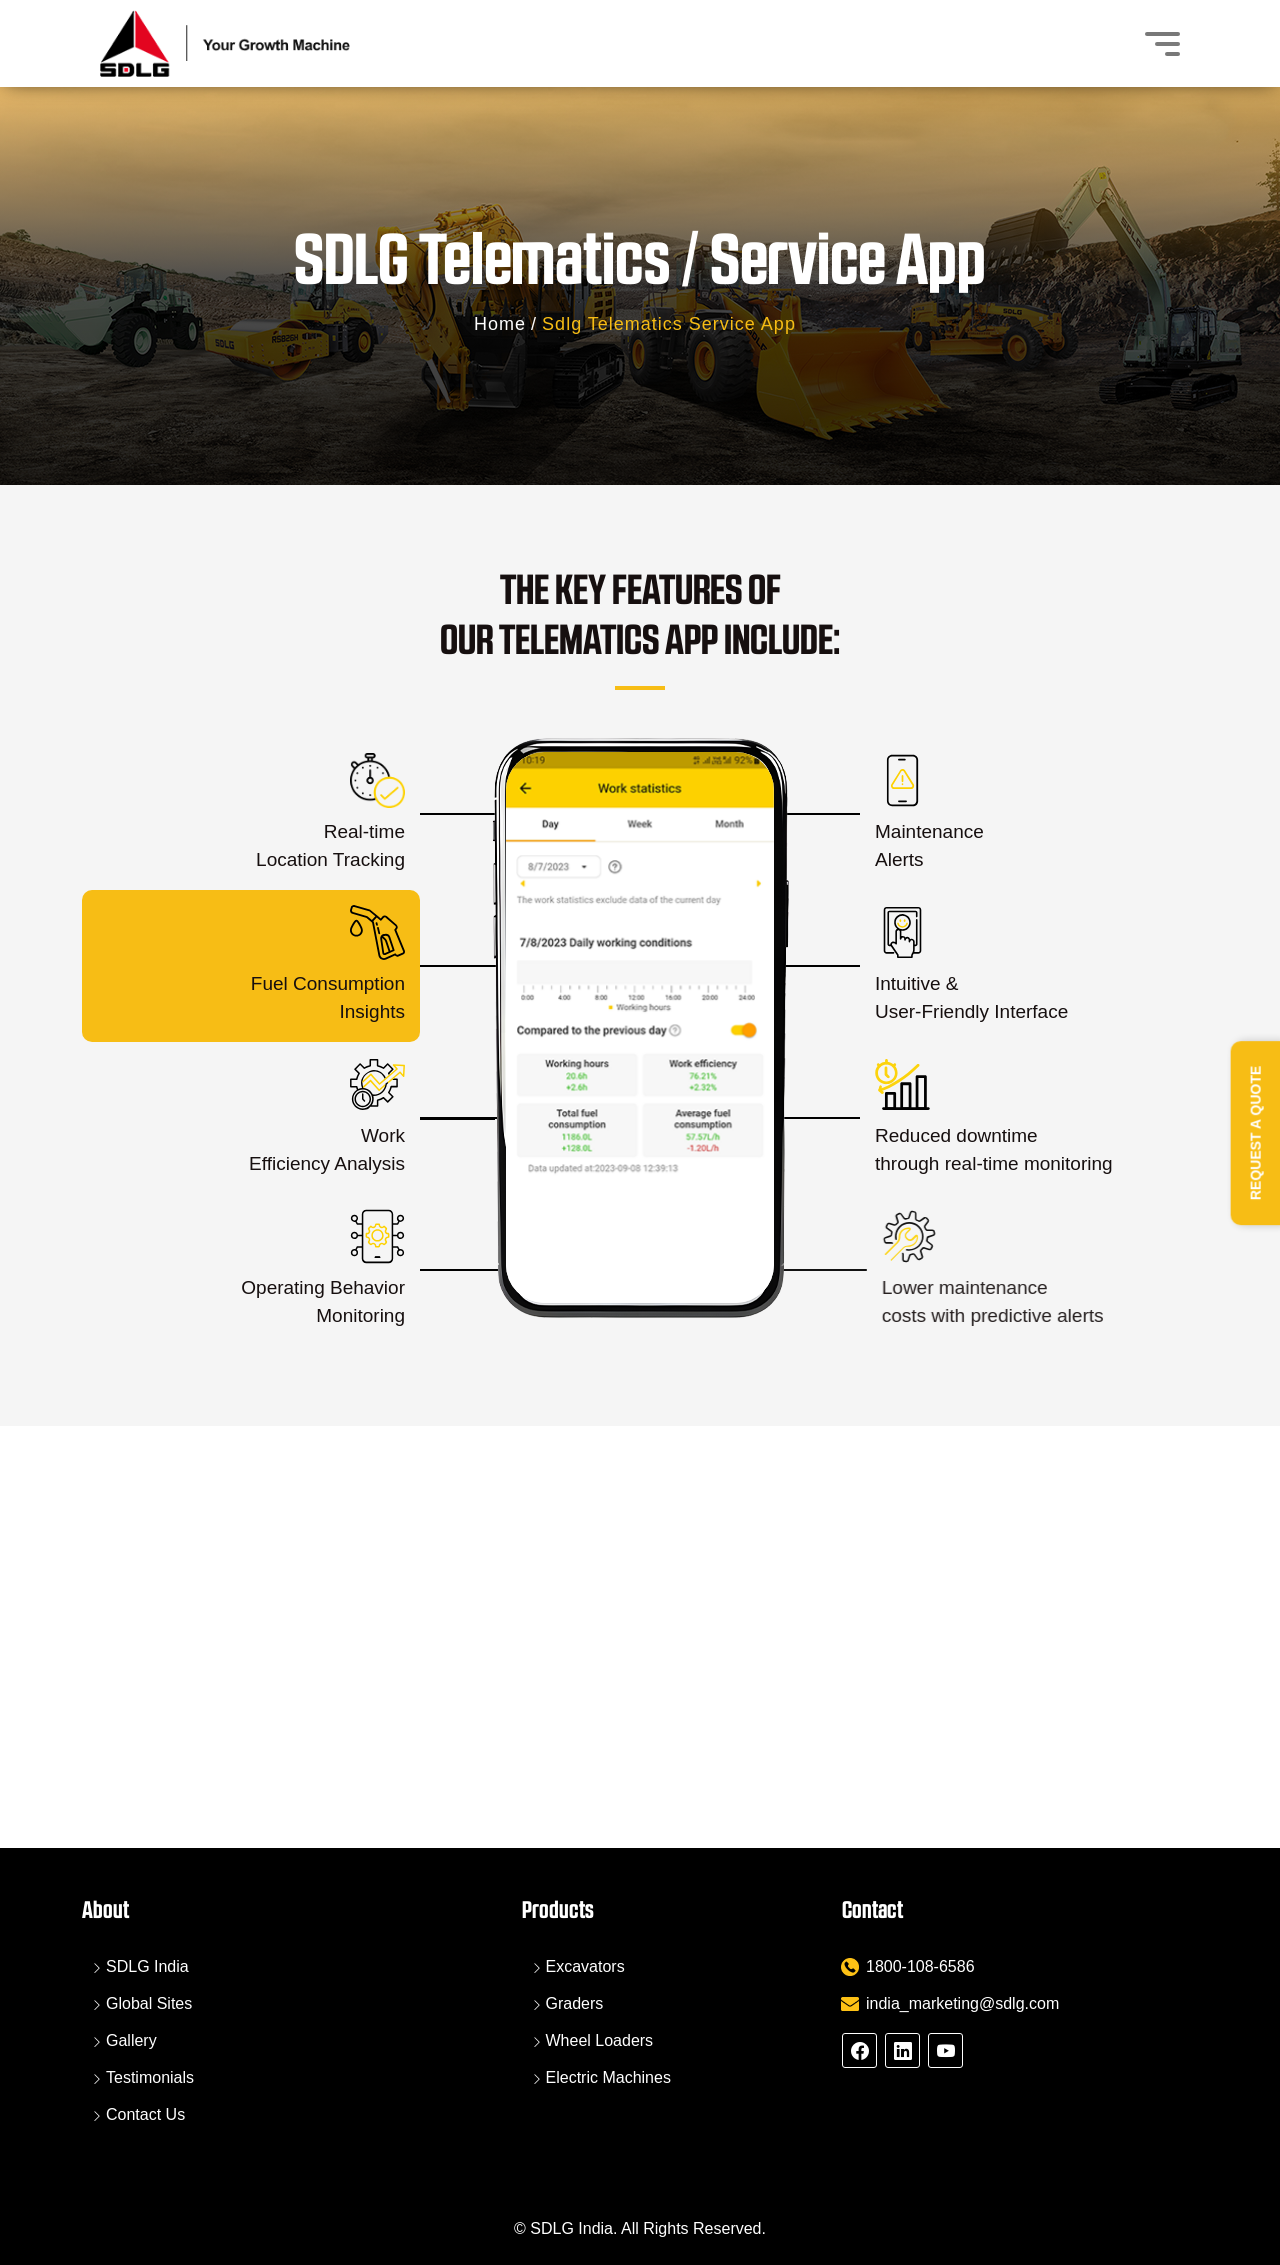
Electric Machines (608, 2077)
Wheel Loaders (600, 2040)
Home (500, 324)
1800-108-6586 (920, 1966)
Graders (575, 2003)
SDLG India (147, 1966)
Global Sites (149, 2003)
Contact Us (145, 2114)
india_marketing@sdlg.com (962, 2003)
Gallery (131, 2040)
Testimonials (150, 2077)
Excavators (585, 1966)
